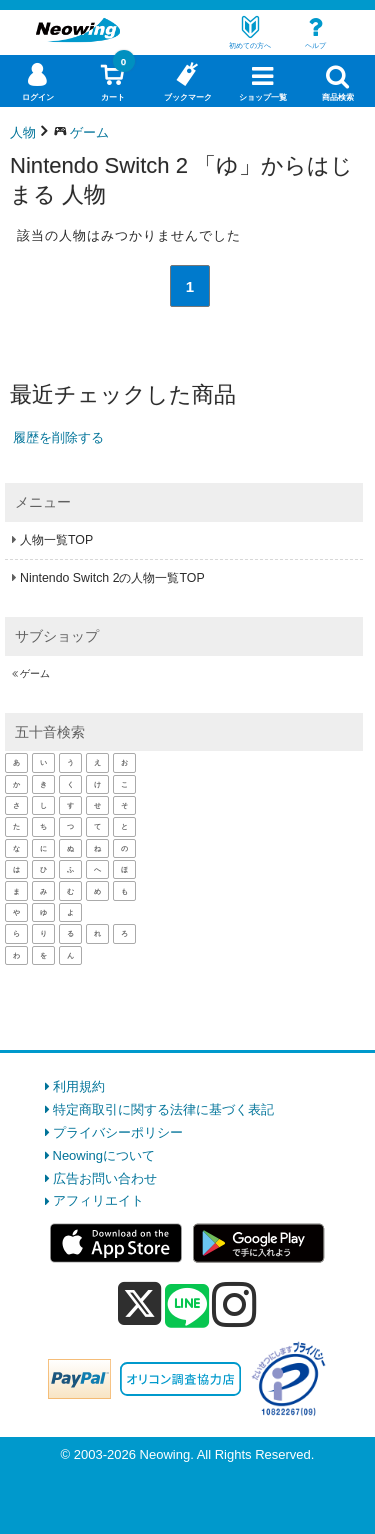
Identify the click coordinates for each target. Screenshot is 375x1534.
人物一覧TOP (56, 540)
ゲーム (35, 673)
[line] (187, 1307)
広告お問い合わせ (105, 1178)
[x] (139, 1304)
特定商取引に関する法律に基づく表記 (163, 1109)
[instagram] (234, 1304)
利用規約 (79, 1086)
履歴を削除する (58, 437)
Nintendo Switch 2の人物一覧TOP (112, 578)
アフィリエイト (98, 1200)
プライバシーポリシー (118, 1132)
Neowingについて (104, 1155)
